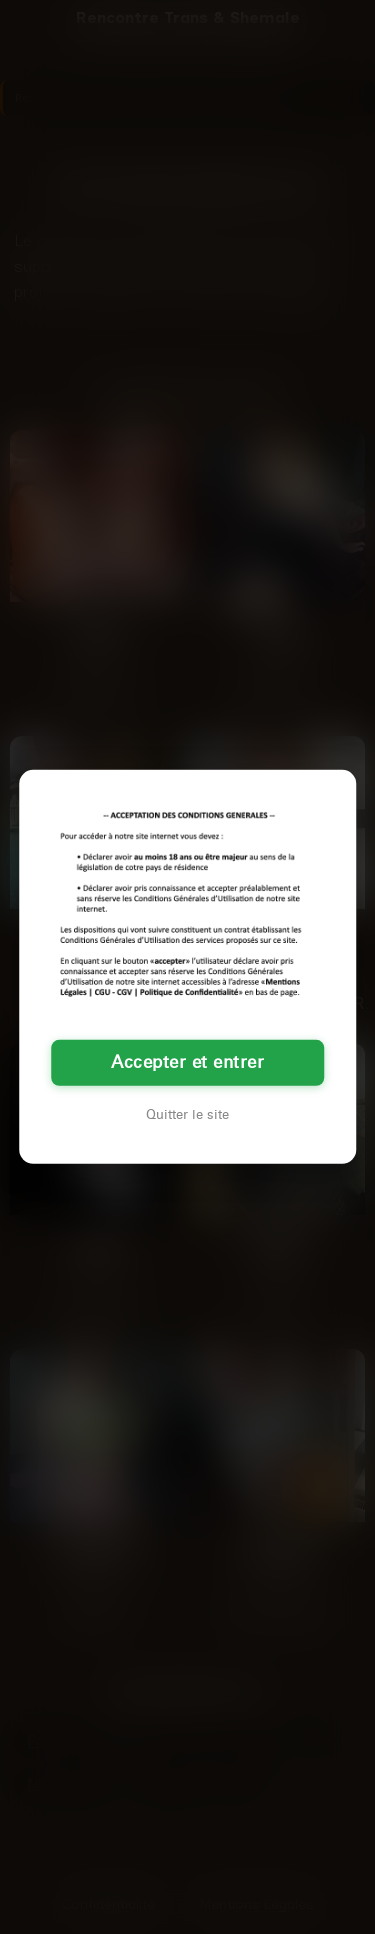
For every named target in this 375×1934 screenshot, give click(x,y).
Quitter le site (187, 1115)
